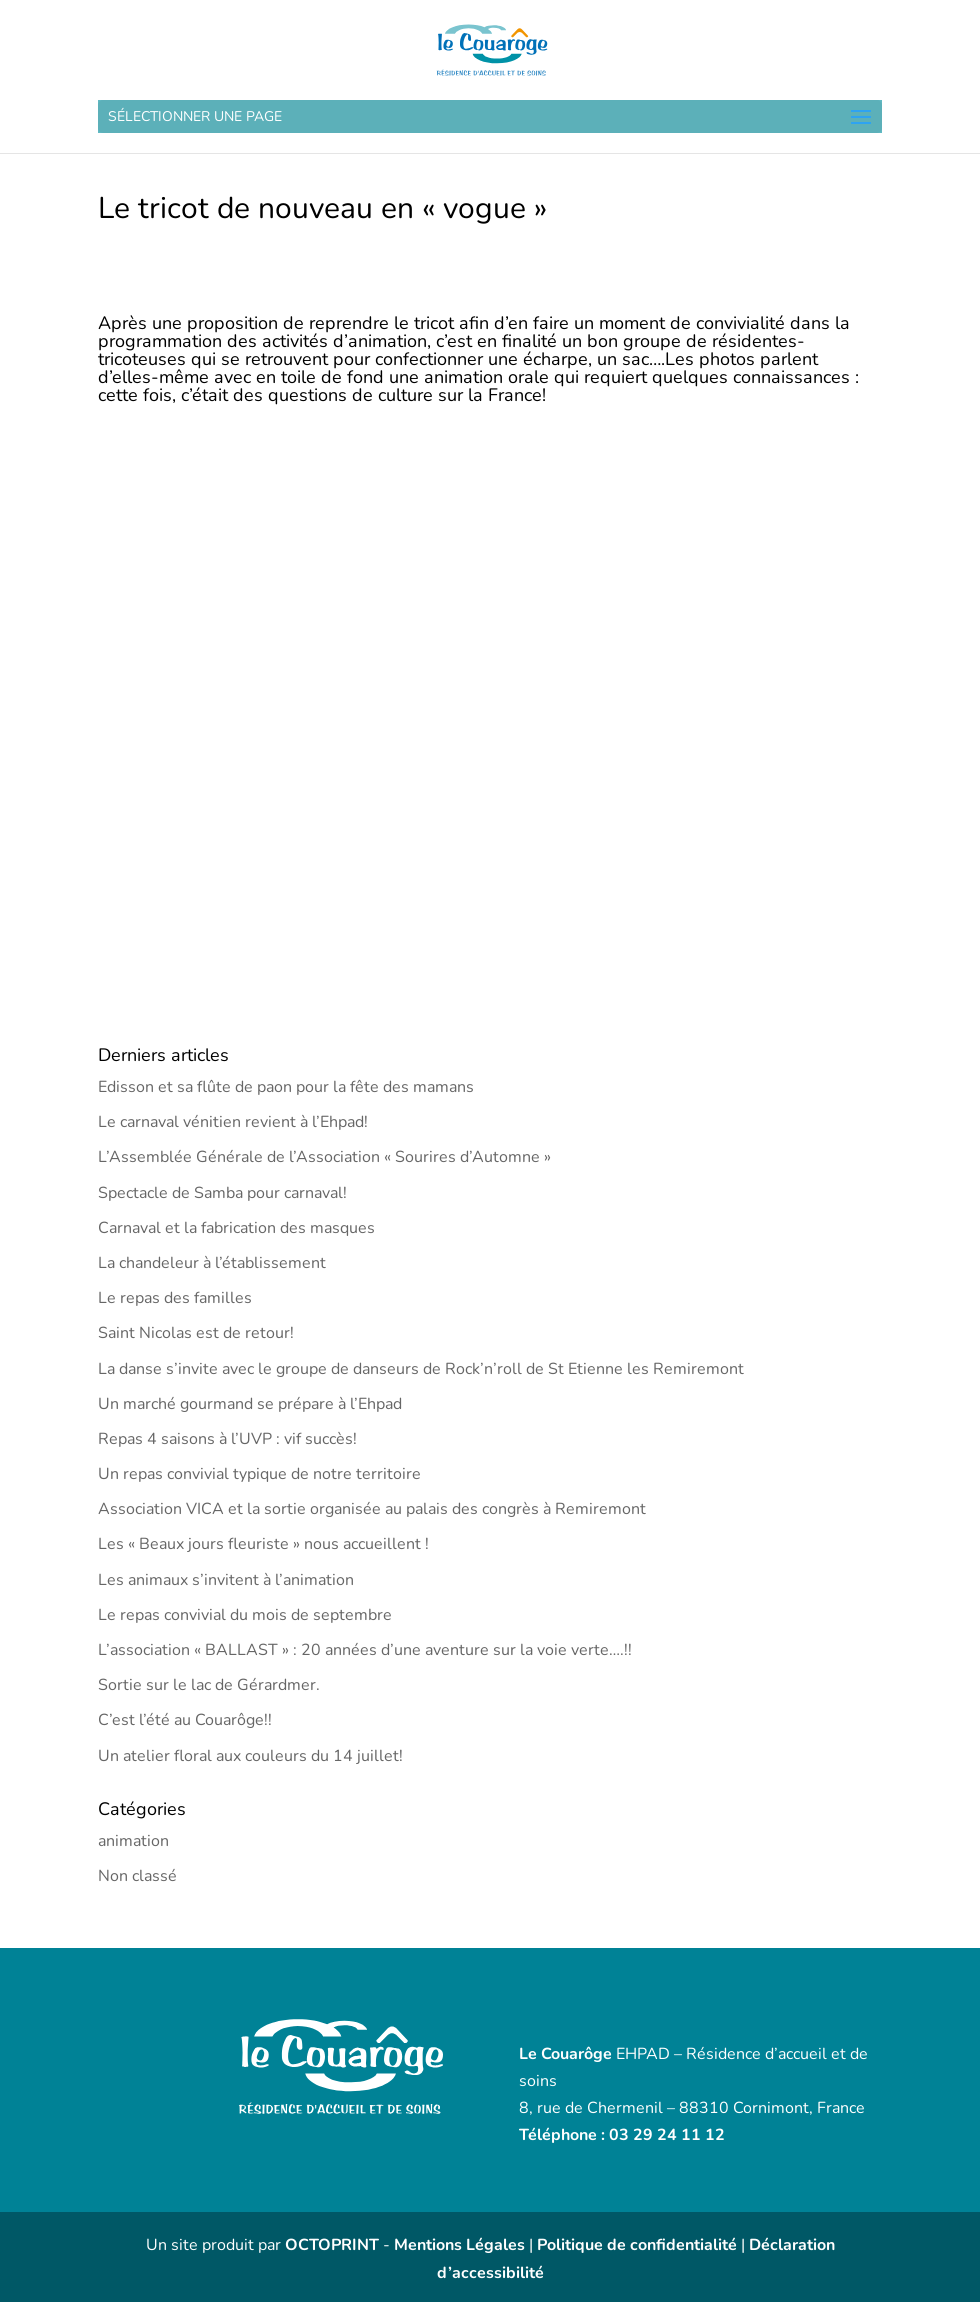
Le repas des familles (175, 1298)
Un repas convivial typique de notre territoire (259, 1474)
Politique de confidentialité (637, 2245)
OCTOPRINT (332, 2245)
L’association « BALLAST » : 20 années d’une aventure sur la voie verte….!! (365, 1650)
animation (133, 1841)
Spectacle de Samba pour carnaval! (222, 1193)
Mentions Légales (459, 2245)
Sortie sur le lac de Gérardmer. (209, 1685)
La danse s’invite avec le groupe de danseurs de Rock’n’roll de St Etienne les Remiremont (421, 1369)
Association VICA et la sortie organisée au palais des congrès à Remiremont (372, 1509)
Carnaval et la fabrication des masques (236, 1228)
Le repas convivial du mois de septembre (245, 1615)
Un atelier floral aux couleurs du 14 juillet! (250, 1756)
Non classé (137, 1876)
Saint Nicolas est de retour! (196, 1333)
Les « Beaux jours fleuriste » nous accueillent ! (263, 1544)
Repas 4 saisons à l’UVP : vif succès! (227, 1439)
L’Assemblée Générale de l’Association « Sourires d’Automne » (324, 1157)
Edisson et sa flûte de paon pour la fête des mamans (286, 1087)
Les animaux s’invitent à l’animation (226, 1580)
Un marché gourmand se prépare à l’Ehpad (250, 1404)
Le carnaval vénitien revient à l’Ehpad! (233, 1122)
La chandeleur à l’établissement (212, 1263)
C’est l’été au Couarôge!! (185, 1720)
